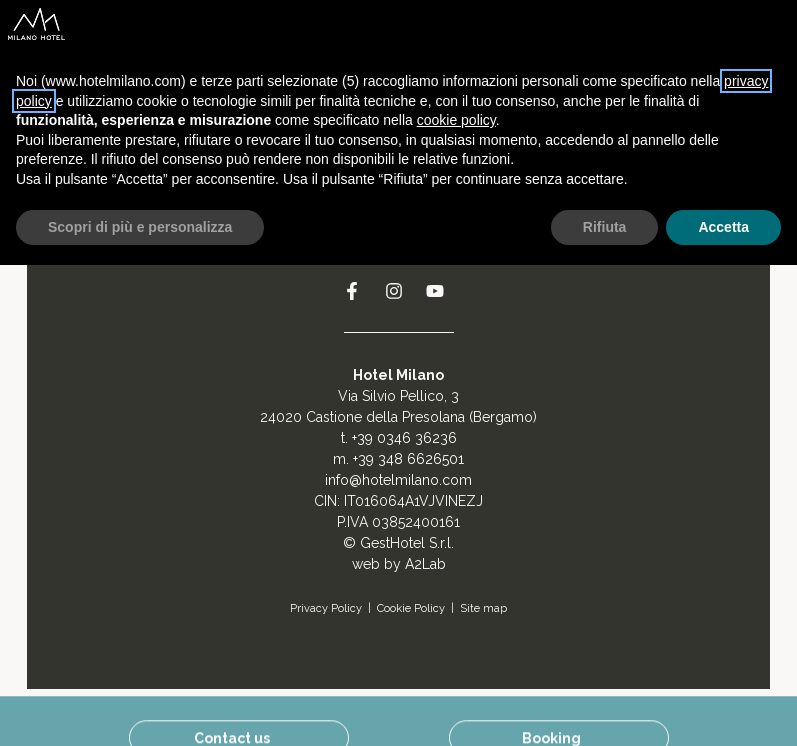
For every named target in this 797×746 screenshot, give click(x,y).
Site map (483, 608)
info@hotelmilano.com (398, 480)
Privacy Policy (326, 608)
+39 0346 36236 (404, 438)
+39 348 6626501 (408, 459)
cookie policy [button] (456, 120)
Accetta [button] (723, 227)
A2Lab (425, 564)
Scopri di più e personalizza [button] (140, 227)
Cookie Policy (411, 608)
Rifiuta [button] (605, 227)
